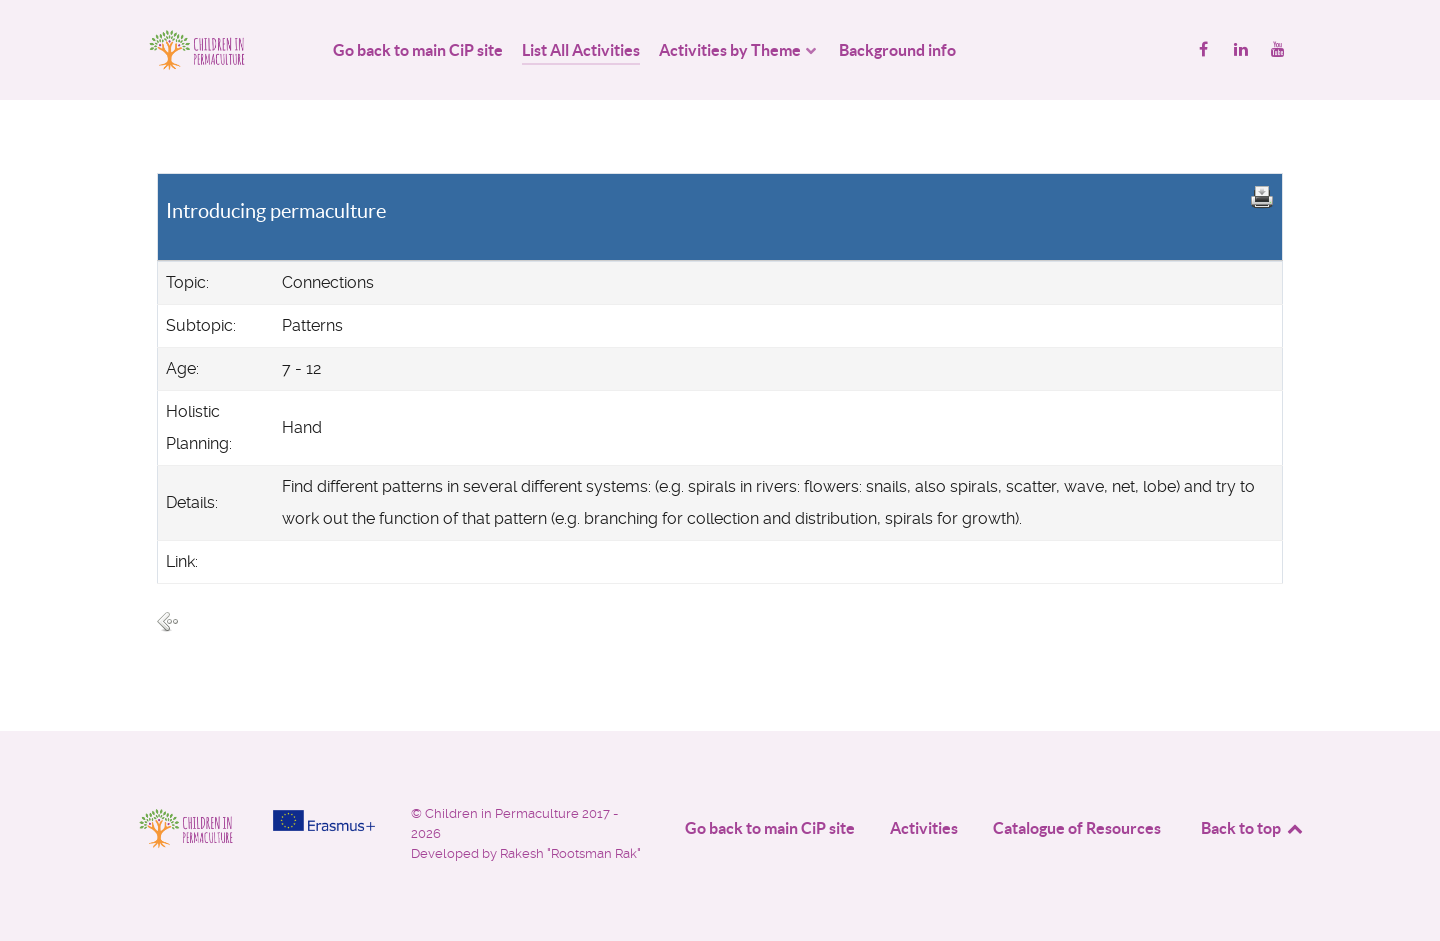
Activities (924, 828)
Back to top (1253, 828)
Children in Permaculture (503, 813)
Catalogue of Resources (1077, 828)
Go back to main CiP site (770, 828)
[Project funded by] (324, 820)
